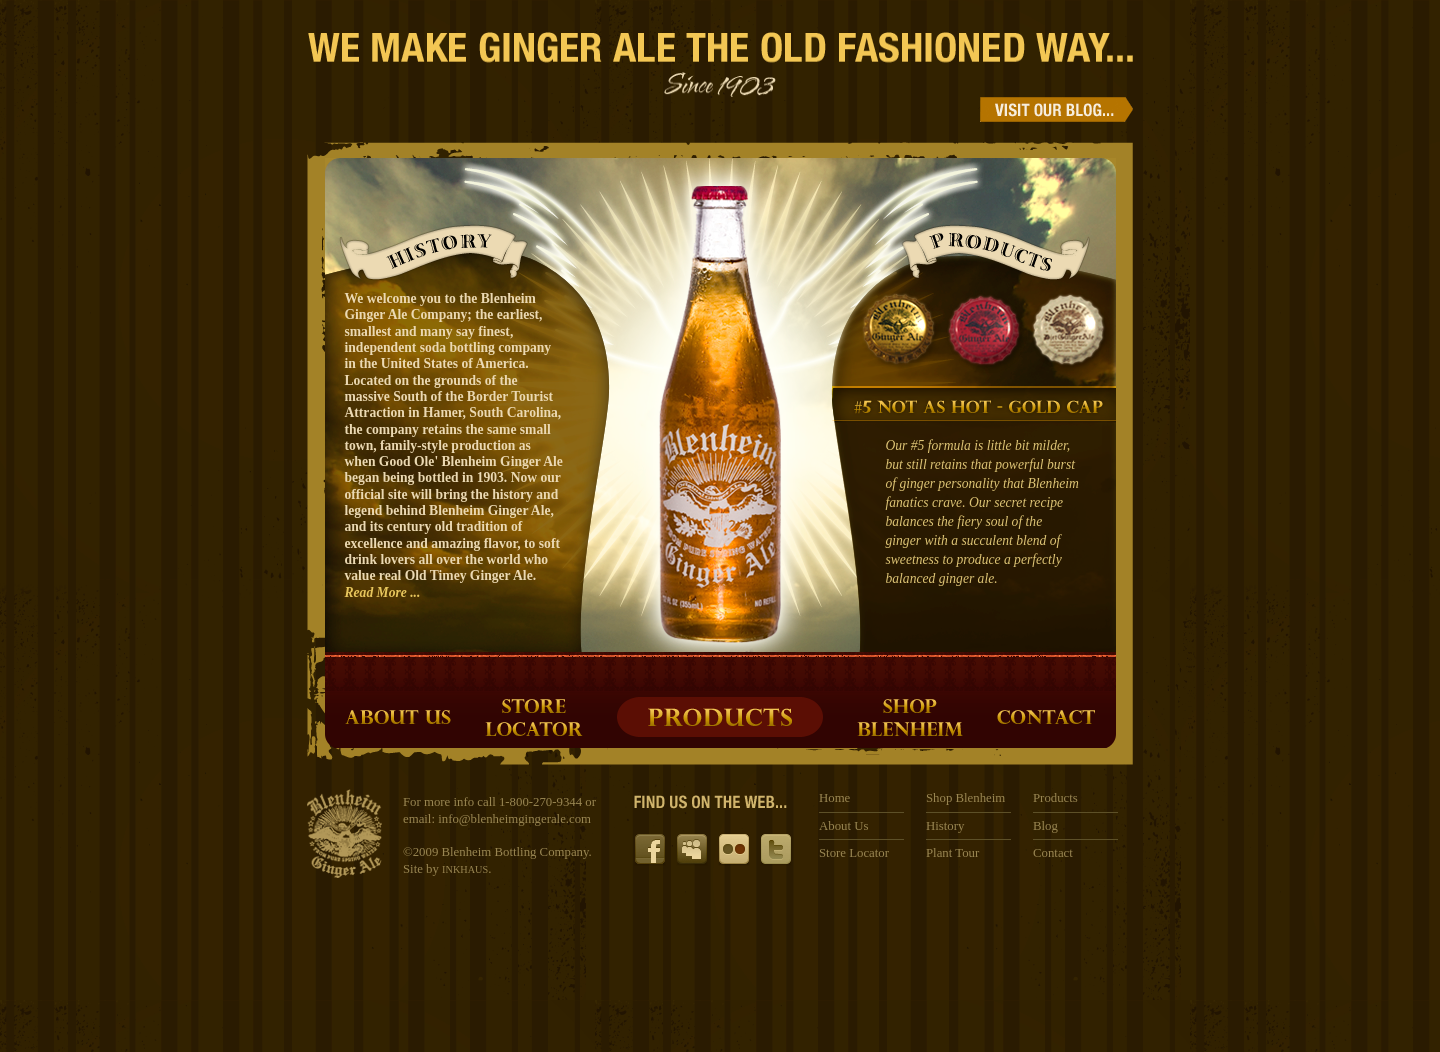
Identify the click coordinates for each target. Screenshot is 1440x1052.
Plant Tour (952, 853)
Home (834, 798)
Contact (1053, 853)
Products (1055, 798)
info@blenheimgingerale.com (514, 819)
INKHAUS (465, 869)
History (945, 826)
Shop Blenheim (965, 798)
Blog (1045, 826)
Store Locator (854, 853)
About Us (843, 826)
